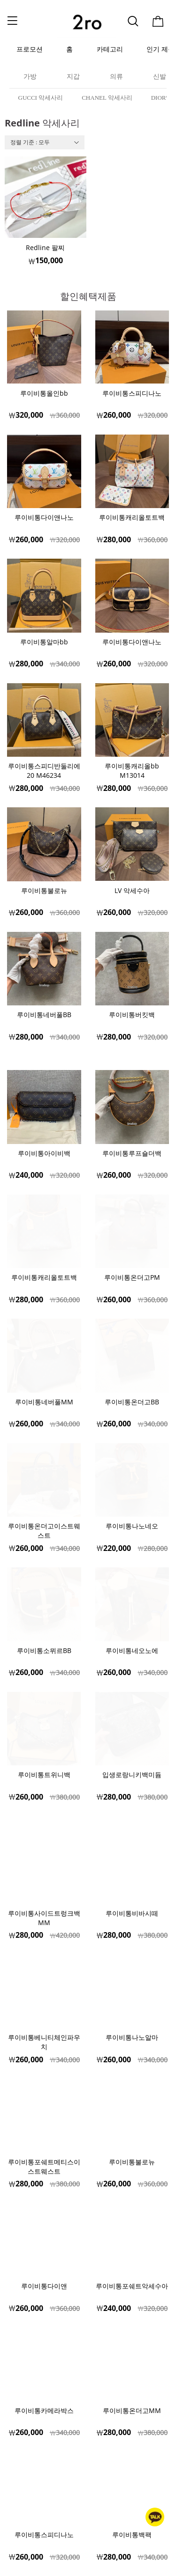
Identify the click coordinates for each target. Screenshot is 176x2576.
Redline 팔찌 (45, 247)
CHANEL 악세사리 (107, 97)
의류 (116, 76)
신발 (159, 76)
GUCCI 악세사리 (40, 97)
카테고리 (110, 48)
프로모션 (29, 48)
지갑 (73, 76)
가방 (30, 76)
